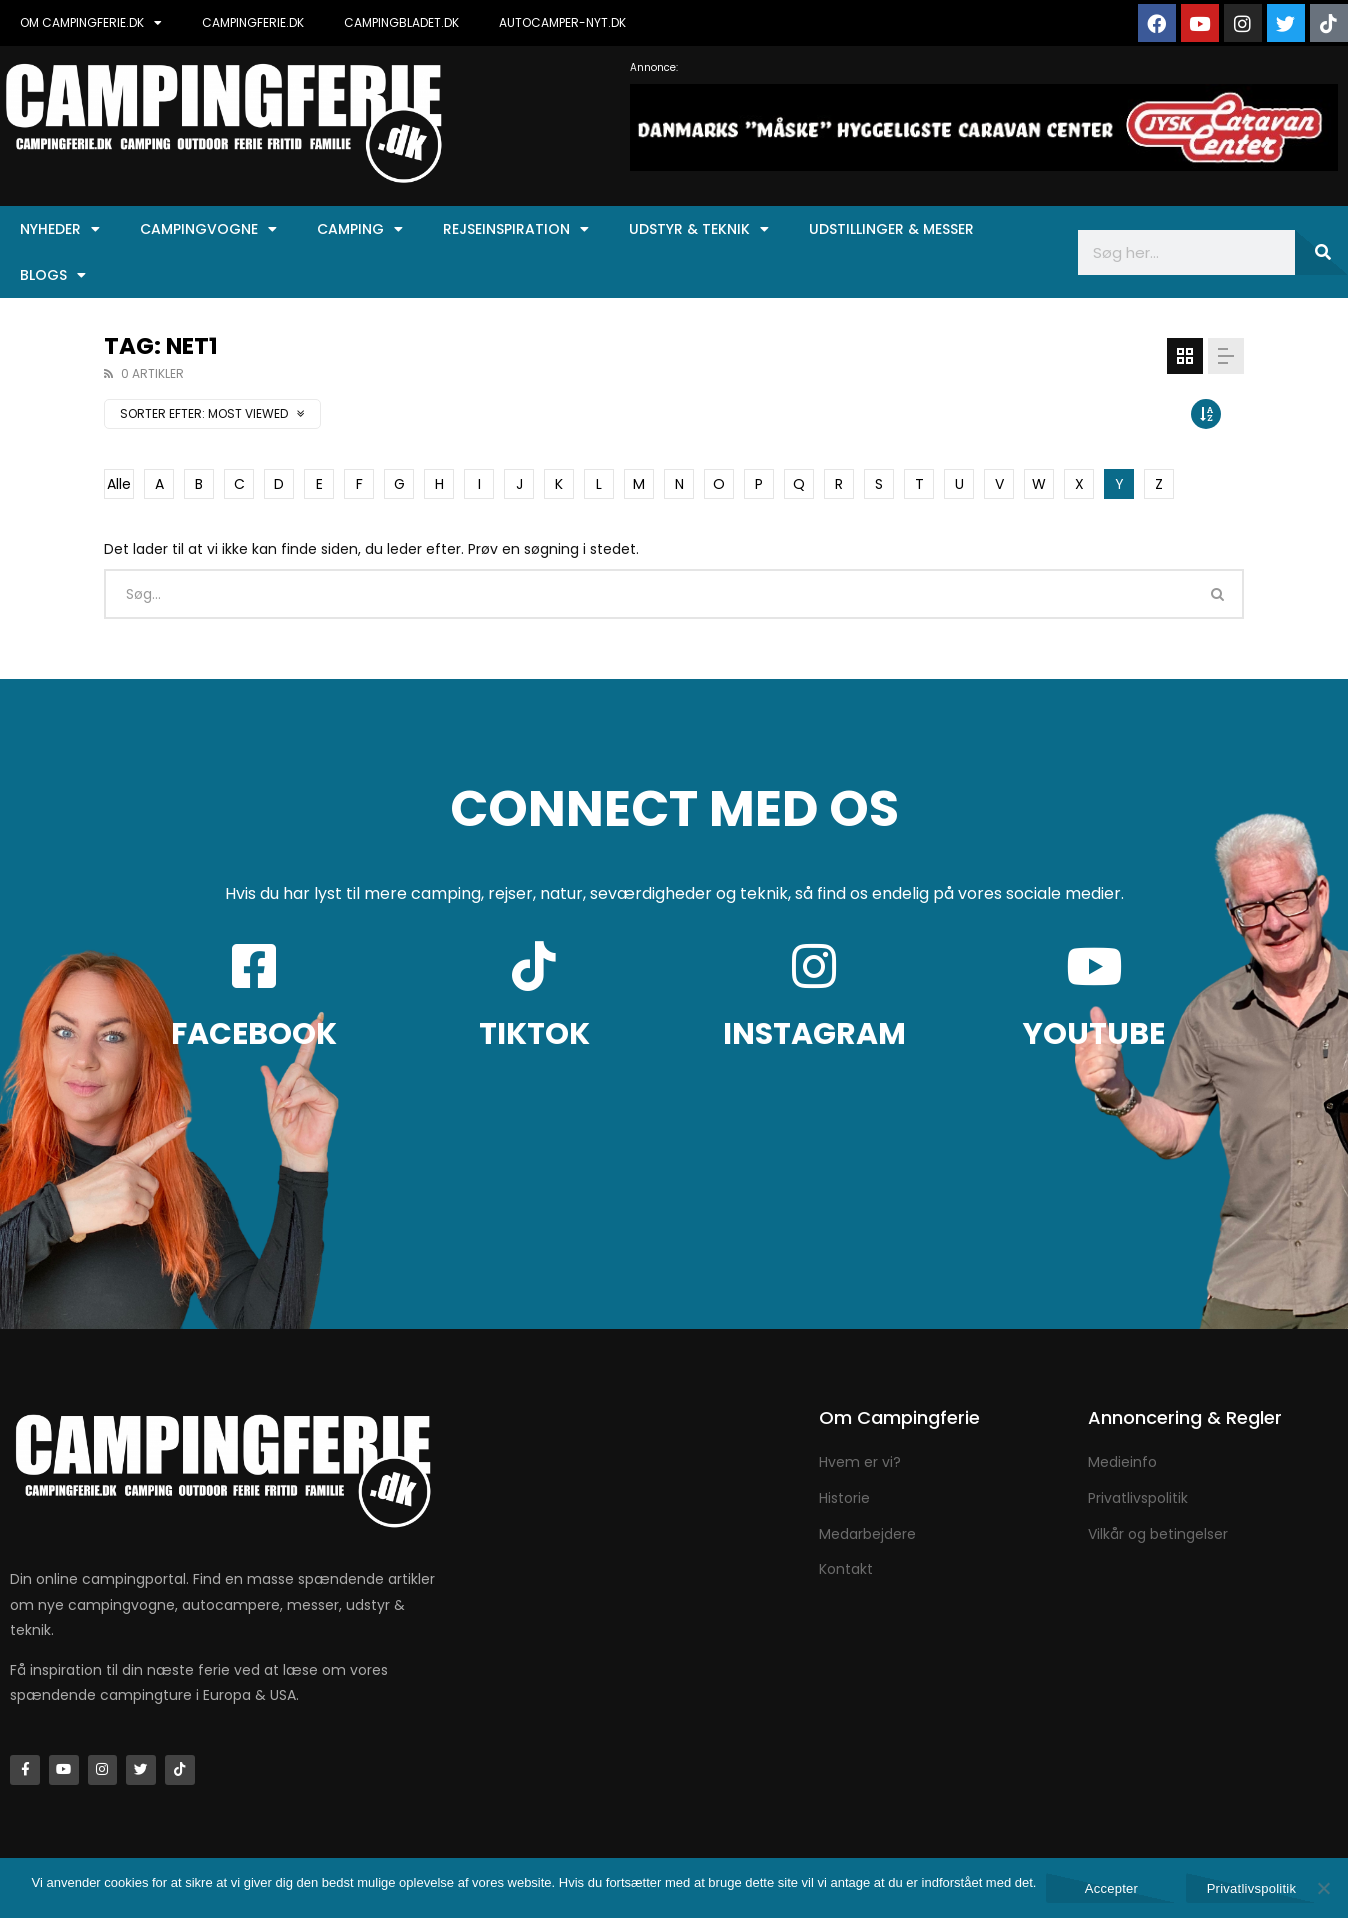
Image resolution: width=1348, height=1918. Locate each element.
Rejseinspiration (516, 229)
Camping (360, 229)
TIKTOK (534, 1034)
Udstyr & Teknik (699, 229)
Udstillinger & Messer (891, 229)
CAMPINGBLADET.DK (401, 22)
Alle (119, 484)
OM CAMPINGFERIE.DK (91, 23)
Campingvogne (208, 229)
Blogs (53, 275)
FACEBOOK (254, 1034)
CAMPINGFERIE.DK (253, 22)
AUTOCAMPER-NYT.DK (562, 22)
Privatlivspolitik (1252, 1888)
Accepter (1111, 1888)
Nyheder (60, 229)
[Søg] (1321, 252)
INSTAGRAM (814, 1034)
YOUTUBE (1094, 1034)
